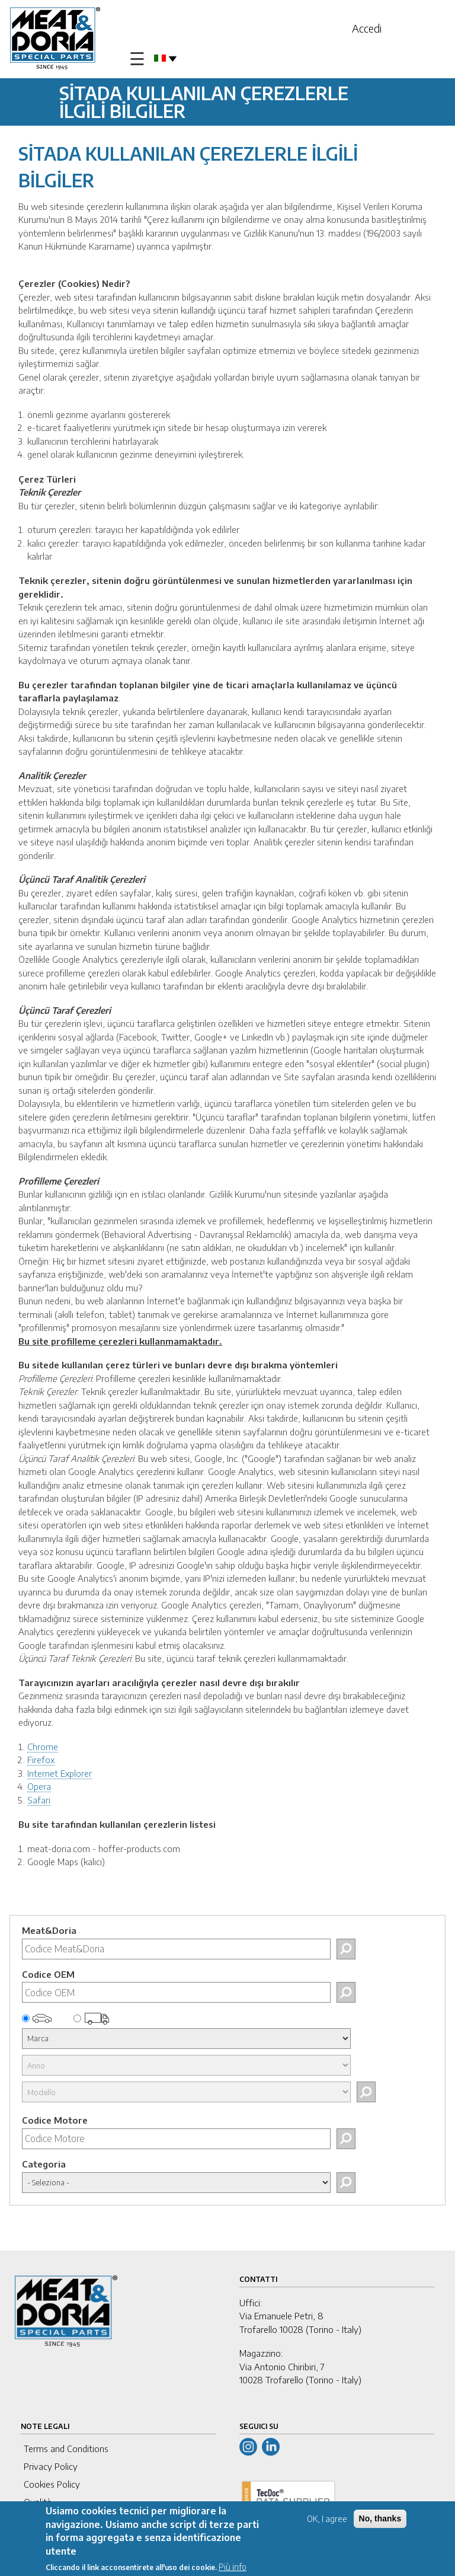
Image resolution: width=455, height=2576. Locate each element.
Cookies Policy (52, 2484)
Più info (232, 2567)
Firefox (41, 1759)
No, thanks (380, 2518)
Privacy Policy (51, 2466)
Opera (39, 1786)
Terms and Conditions (66, 2448)
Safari (38, 1800)
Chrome (42, 1746)
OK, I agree (327, 2519)
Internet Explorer (59, 1773)
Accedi (367, 28)
